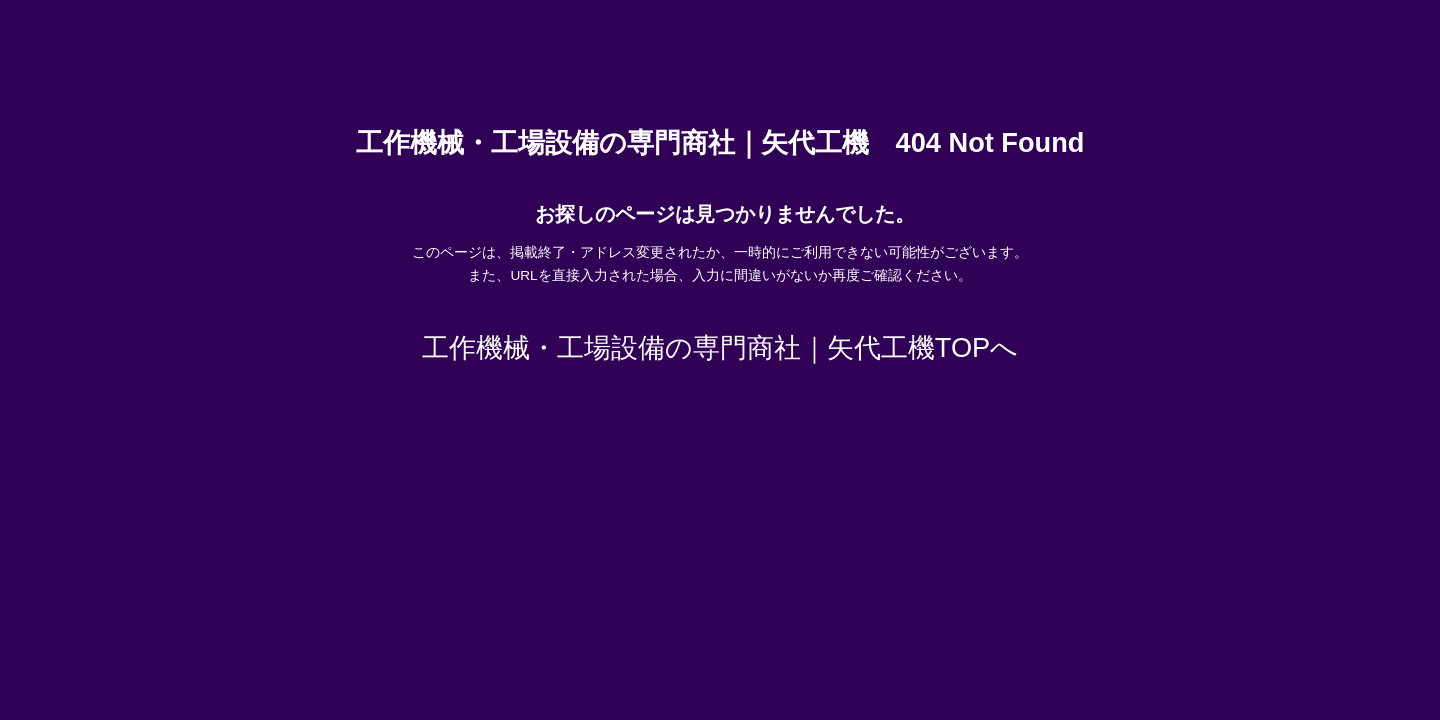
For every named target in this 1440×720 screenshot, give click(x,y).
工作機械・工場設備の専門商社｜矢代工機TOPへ (720, 347)
